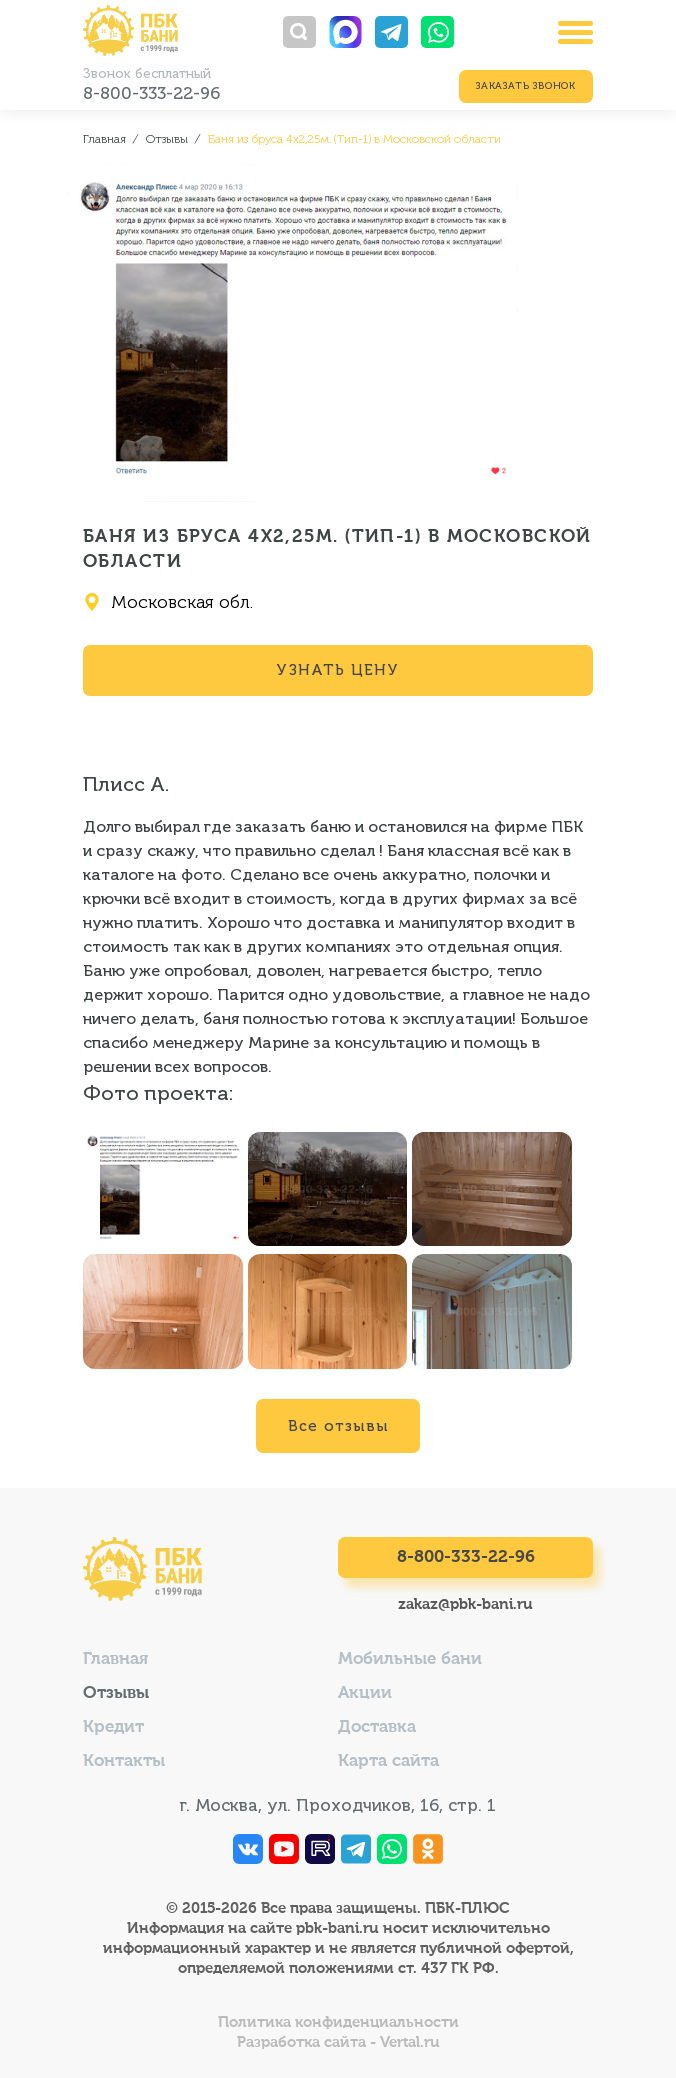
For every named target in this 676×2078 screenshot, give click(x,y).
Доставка (377, 1727)
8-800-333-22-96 (151, 93)
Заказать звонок (526, 86)
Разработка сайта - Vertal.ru (338, 2042)
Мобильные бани (410, 1659)
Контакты (124, 1761)
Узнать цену (337, 670)
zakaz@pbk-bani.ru (465, 1604)
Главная (115, 1659)
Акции (365, 1693)
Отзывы (116, 1693)
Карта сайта (388, 1761)
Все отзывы (338, 1426)
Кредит (113, 1727)
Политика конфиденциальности (338, 2022)
